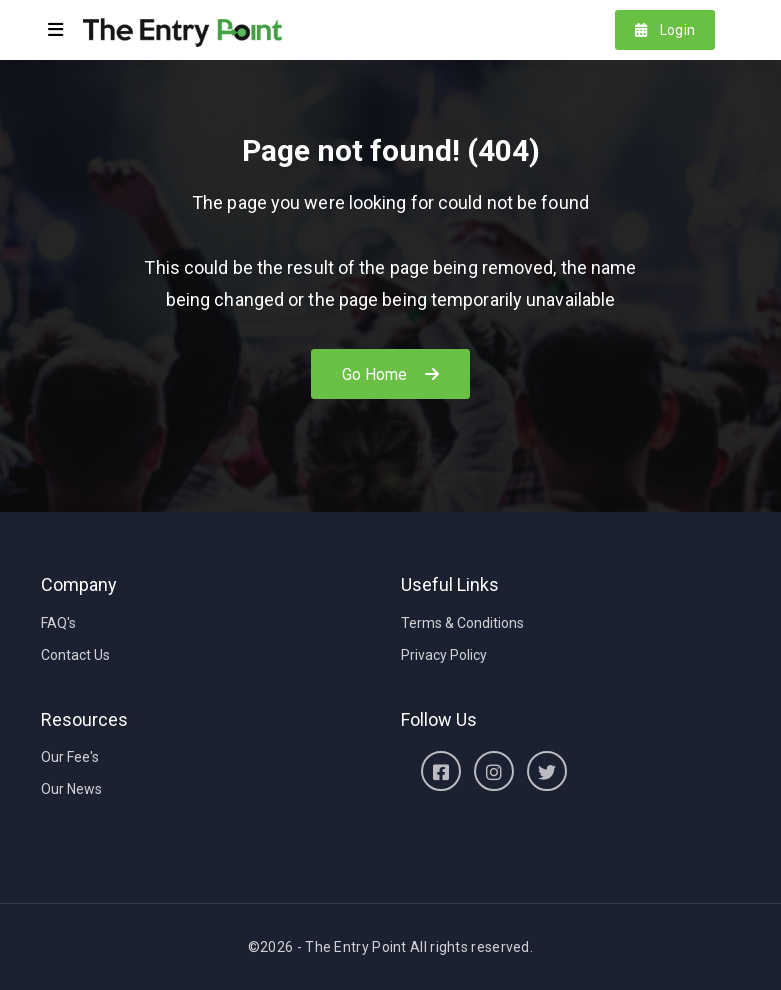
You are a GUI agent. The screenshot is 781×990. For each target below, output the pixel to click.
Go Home (391, 374)
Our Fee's (70, 757)
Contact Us (75, 655)
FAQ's (58, 623)
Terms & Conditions (462, 623)
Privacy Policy (444, 655)
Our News (71, 789)
